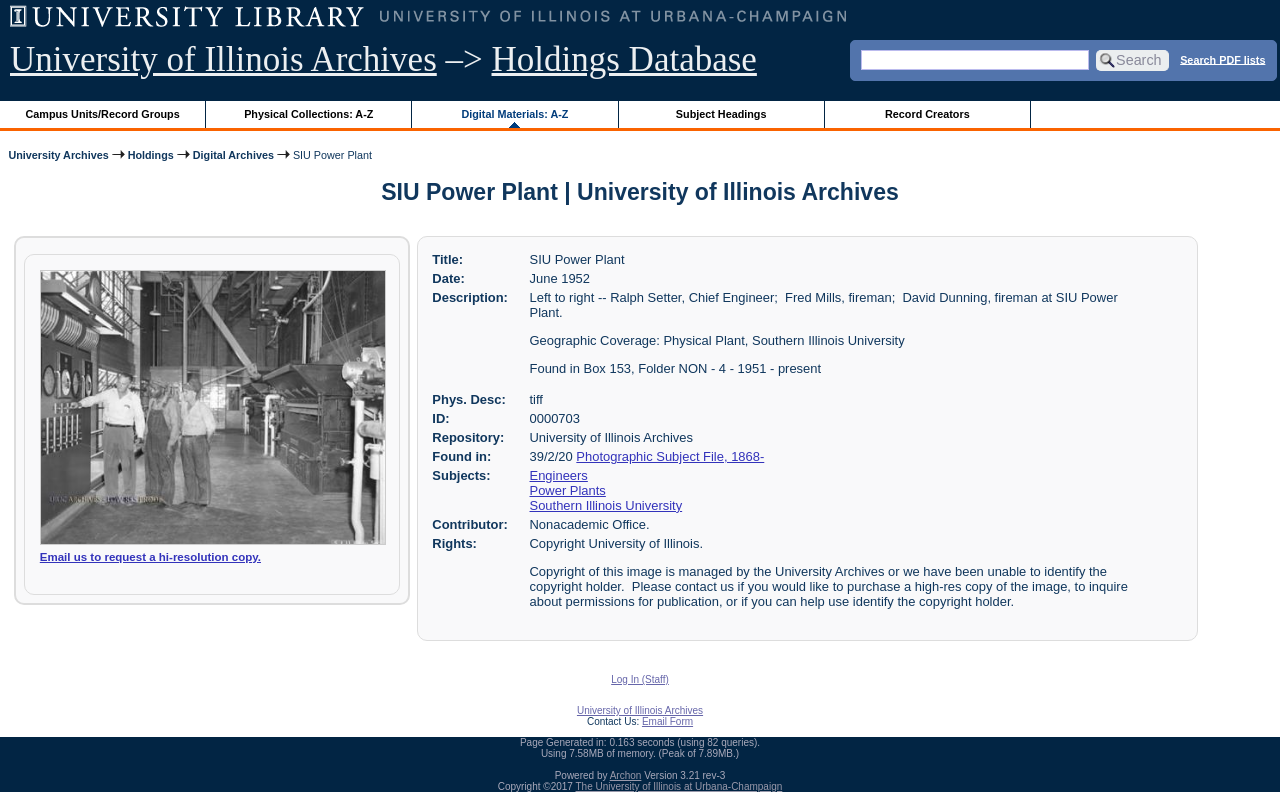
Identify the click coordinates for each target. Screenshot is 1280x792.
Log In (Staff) (640, 679)
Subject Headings (721, 114)
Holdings (151, 155)
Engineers (559, 475)
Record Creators (927, 114)
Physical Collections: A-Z (308, 114)
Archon (626, 775)
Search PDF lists (1222, 59)
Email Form (667, 721)
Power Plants (568, 490)
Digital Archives (233, 155)
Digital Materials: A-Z (514, 114)
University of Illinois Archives (223, 59)
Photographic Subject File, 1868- (670, 456)
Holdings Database (624, 59)
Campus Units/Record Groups (103, 114)
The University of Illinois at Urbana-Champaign (679, 786)
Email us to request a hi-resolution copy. (150, 557)
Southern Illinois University (606, 505)
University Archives (58, 155)
